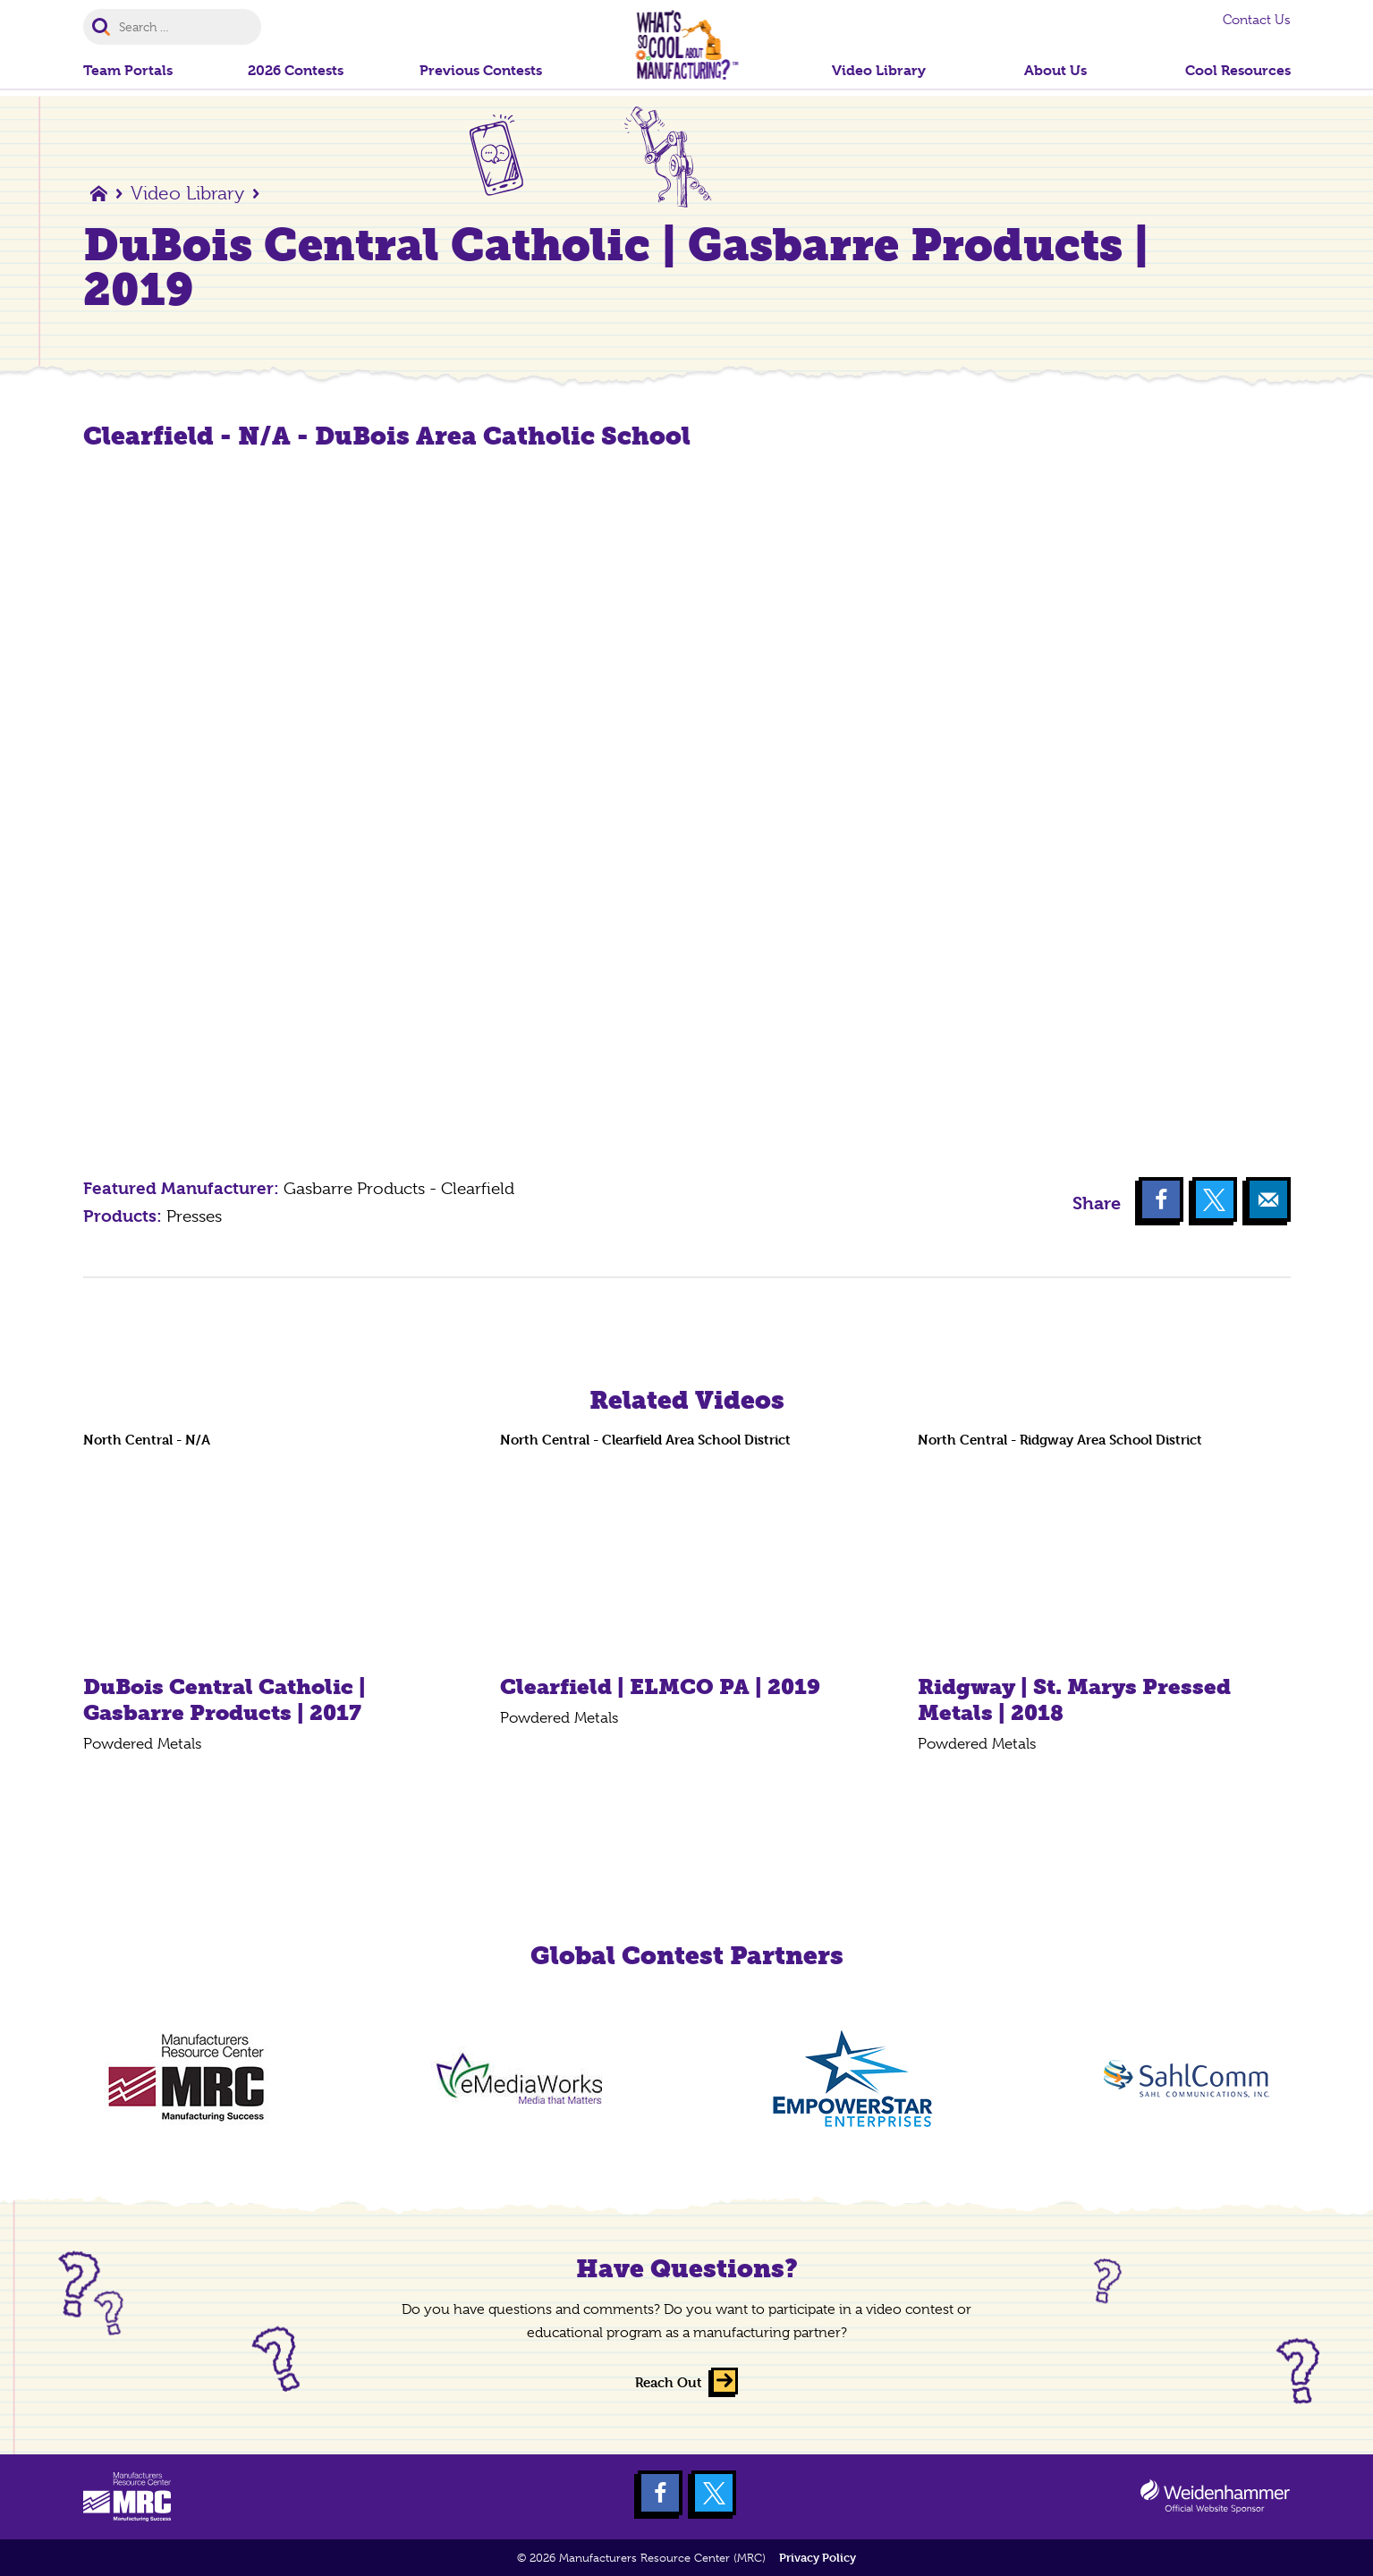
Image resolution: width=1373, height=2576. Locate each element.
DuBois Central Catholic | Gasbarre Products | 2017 (224, 1699)
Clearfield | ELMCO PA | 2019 (660, 1686)
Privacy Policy (817, 2557)
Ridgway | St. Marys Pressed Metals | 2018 (1074, 1699)
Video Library (187, 193)
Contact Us (1257, 20)
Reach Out (668, 2382)
